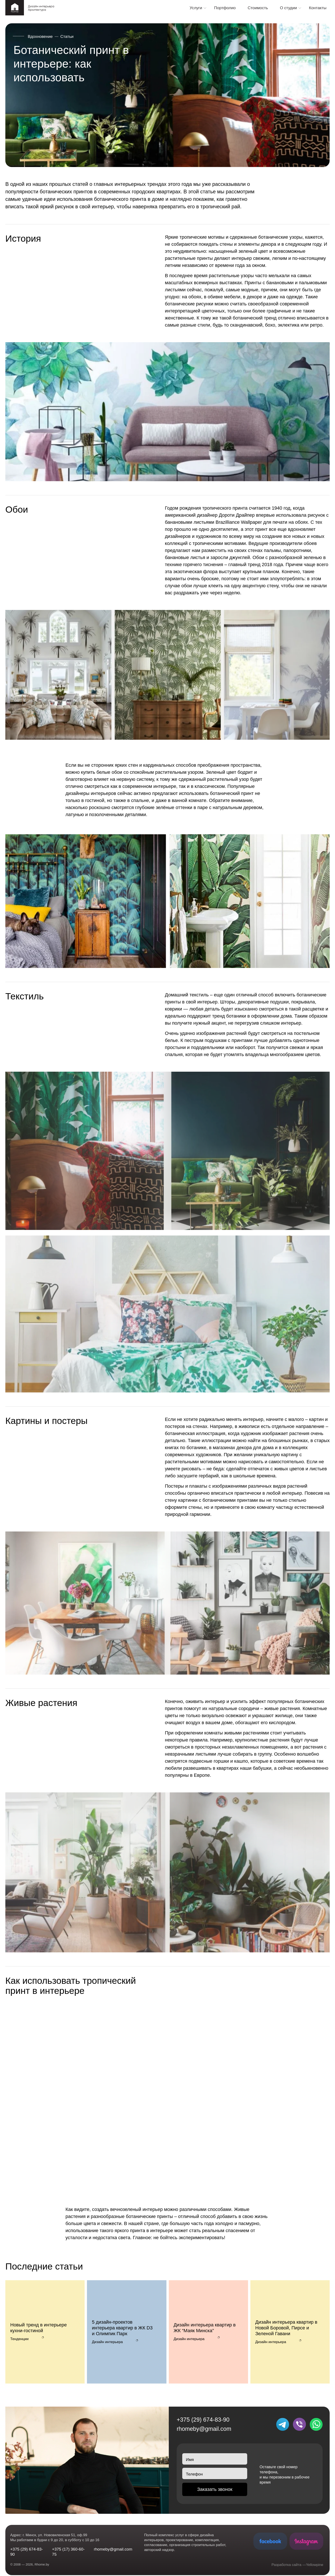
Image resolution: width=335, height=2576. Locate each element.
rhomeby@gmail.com (204, 2429)
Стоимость (258, 8)
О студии (288, 8)
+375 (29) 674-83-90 (203, 2419)
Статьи (67, 36)
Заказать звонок (214, 2489)
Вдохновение (40, 36)
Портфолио (225, 8)
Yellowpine (314, 2565)
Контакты (317, 8)
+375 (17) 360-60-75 (68, 2552)
